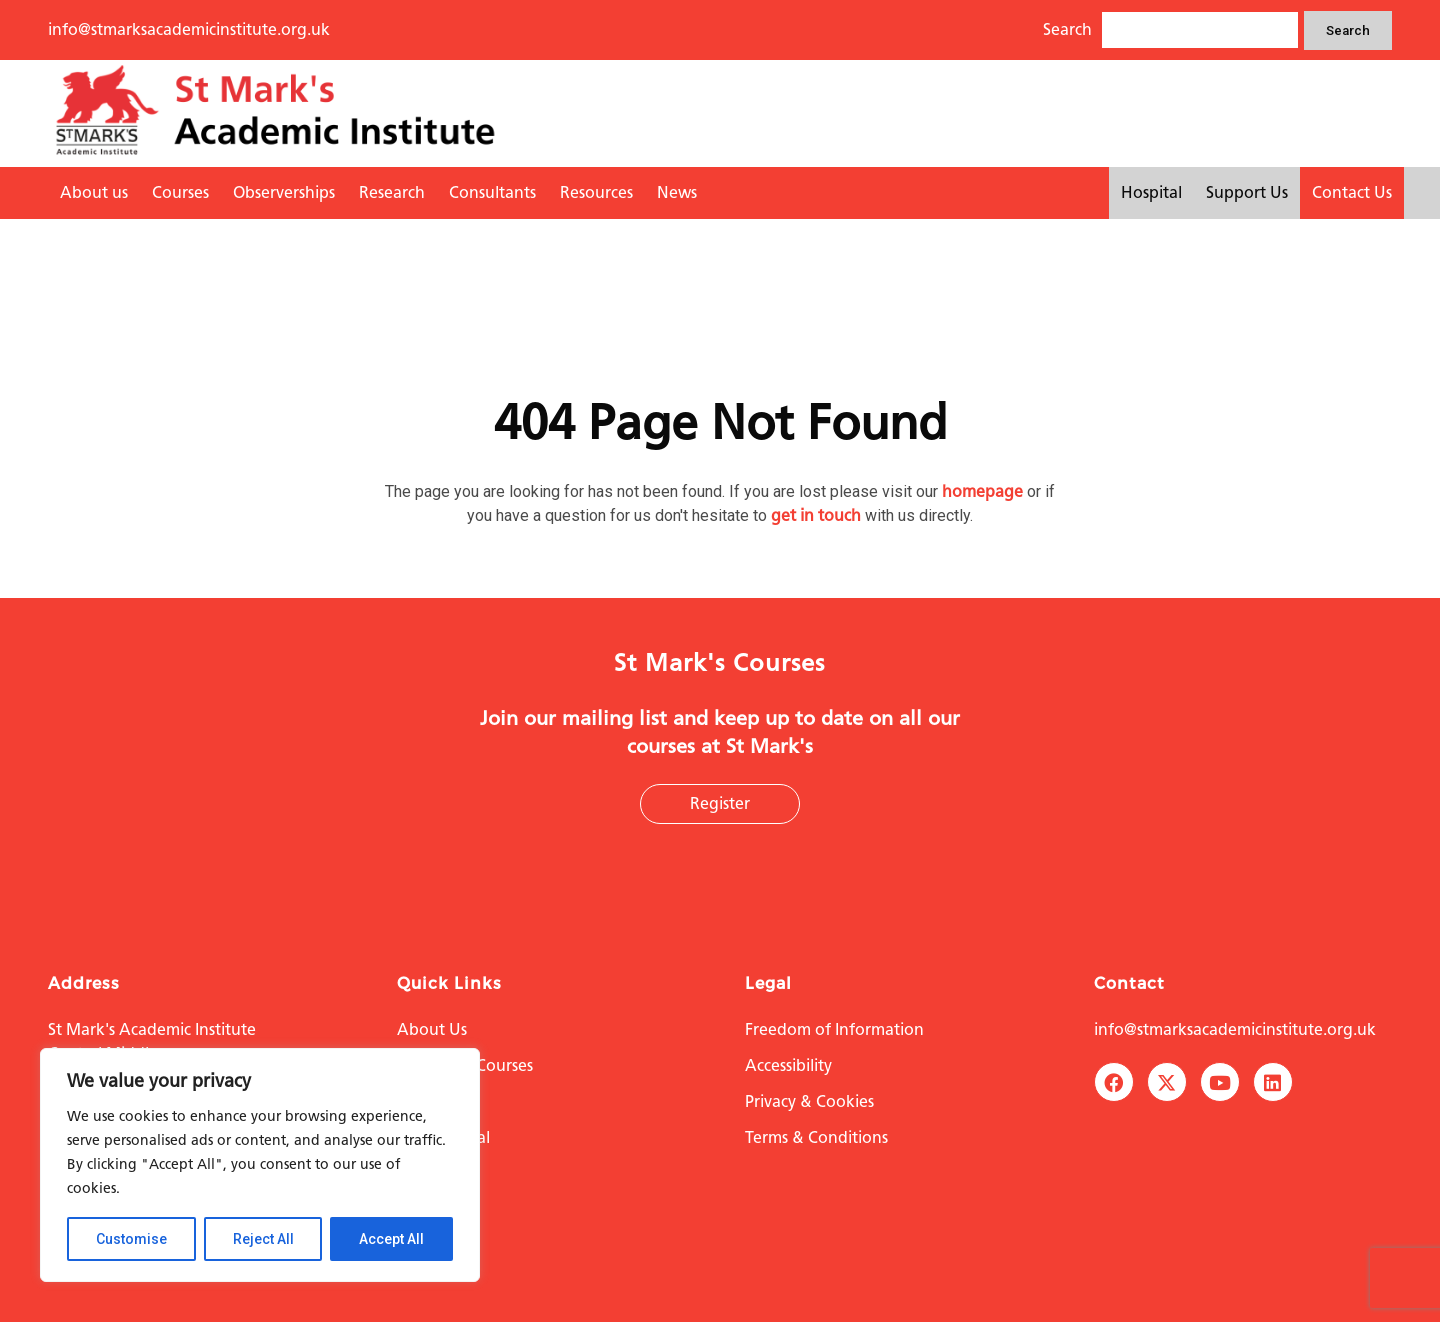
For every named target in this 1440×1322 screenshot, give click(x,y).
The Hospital (443, 1137)
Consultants (492, 192)
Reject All (263, 1239)
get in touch (816, 515)
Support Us (1247, 192)
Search (1348, 30)
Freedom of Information (834, 1029)
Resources (596, 192)
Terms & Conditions (816, 1137)
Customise (131, 1239)
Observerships (284, 192)
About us (94, 192)
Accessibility (788, 1065)
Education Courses (465, 1065)
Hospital (1151, 192)
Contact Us (1352, 192)
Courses (180, 192)
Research (392, 192)
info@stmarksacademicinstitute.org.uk (189, 29)
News (677, 192)
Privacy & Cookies (809, 1101)
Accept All (391, 1239)
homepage (982, 491)
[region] (260, 1165)
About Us (432, 1029)
